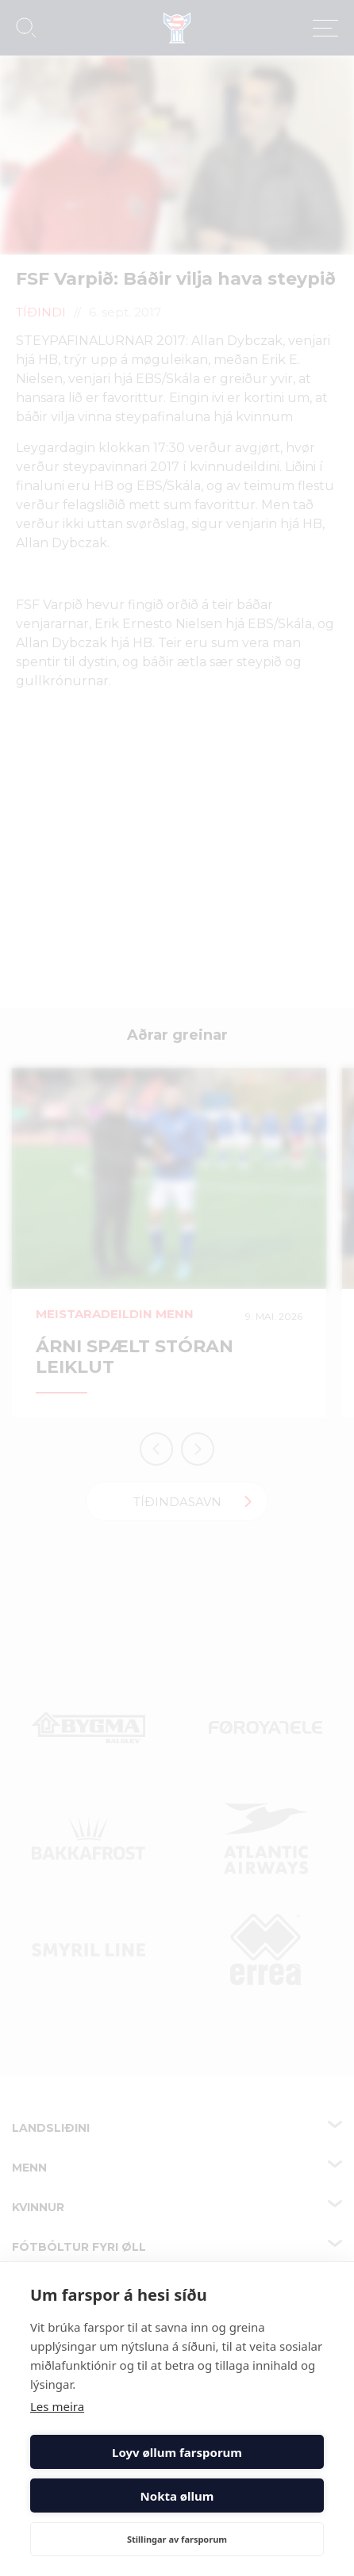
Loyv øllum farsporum (177, 2452)
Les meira (57, 2406)
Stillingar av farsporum (177, 2539)
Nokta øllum (177, 2496)
